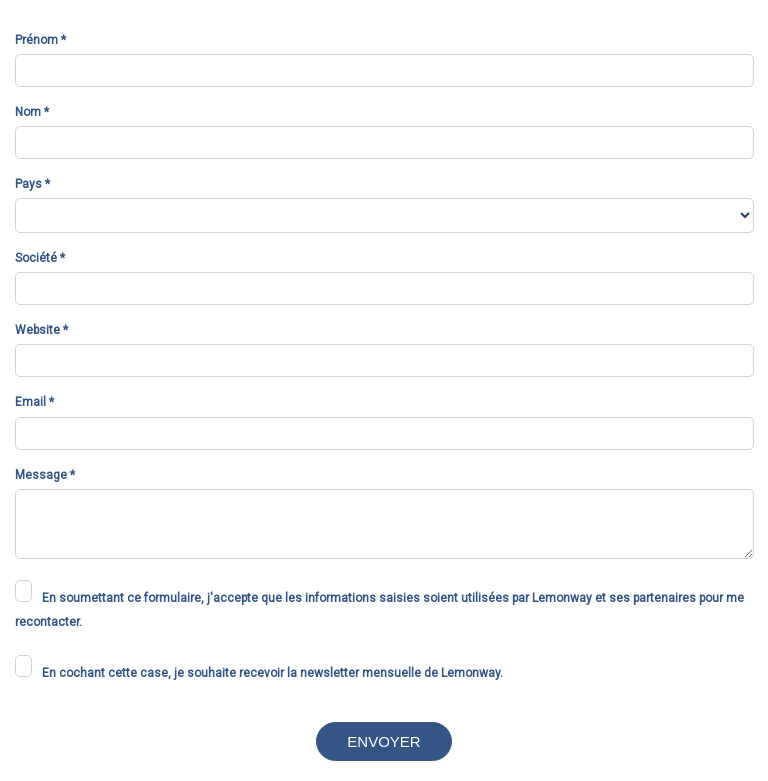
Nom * (32, 112)
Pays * (32, 184)
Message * (45, 475)
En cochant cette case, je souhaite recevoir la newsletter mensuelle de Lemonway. (272, 673)
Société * (40, 258)
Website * (41, 330)
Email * (34, 402)
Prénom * (40, 40)
